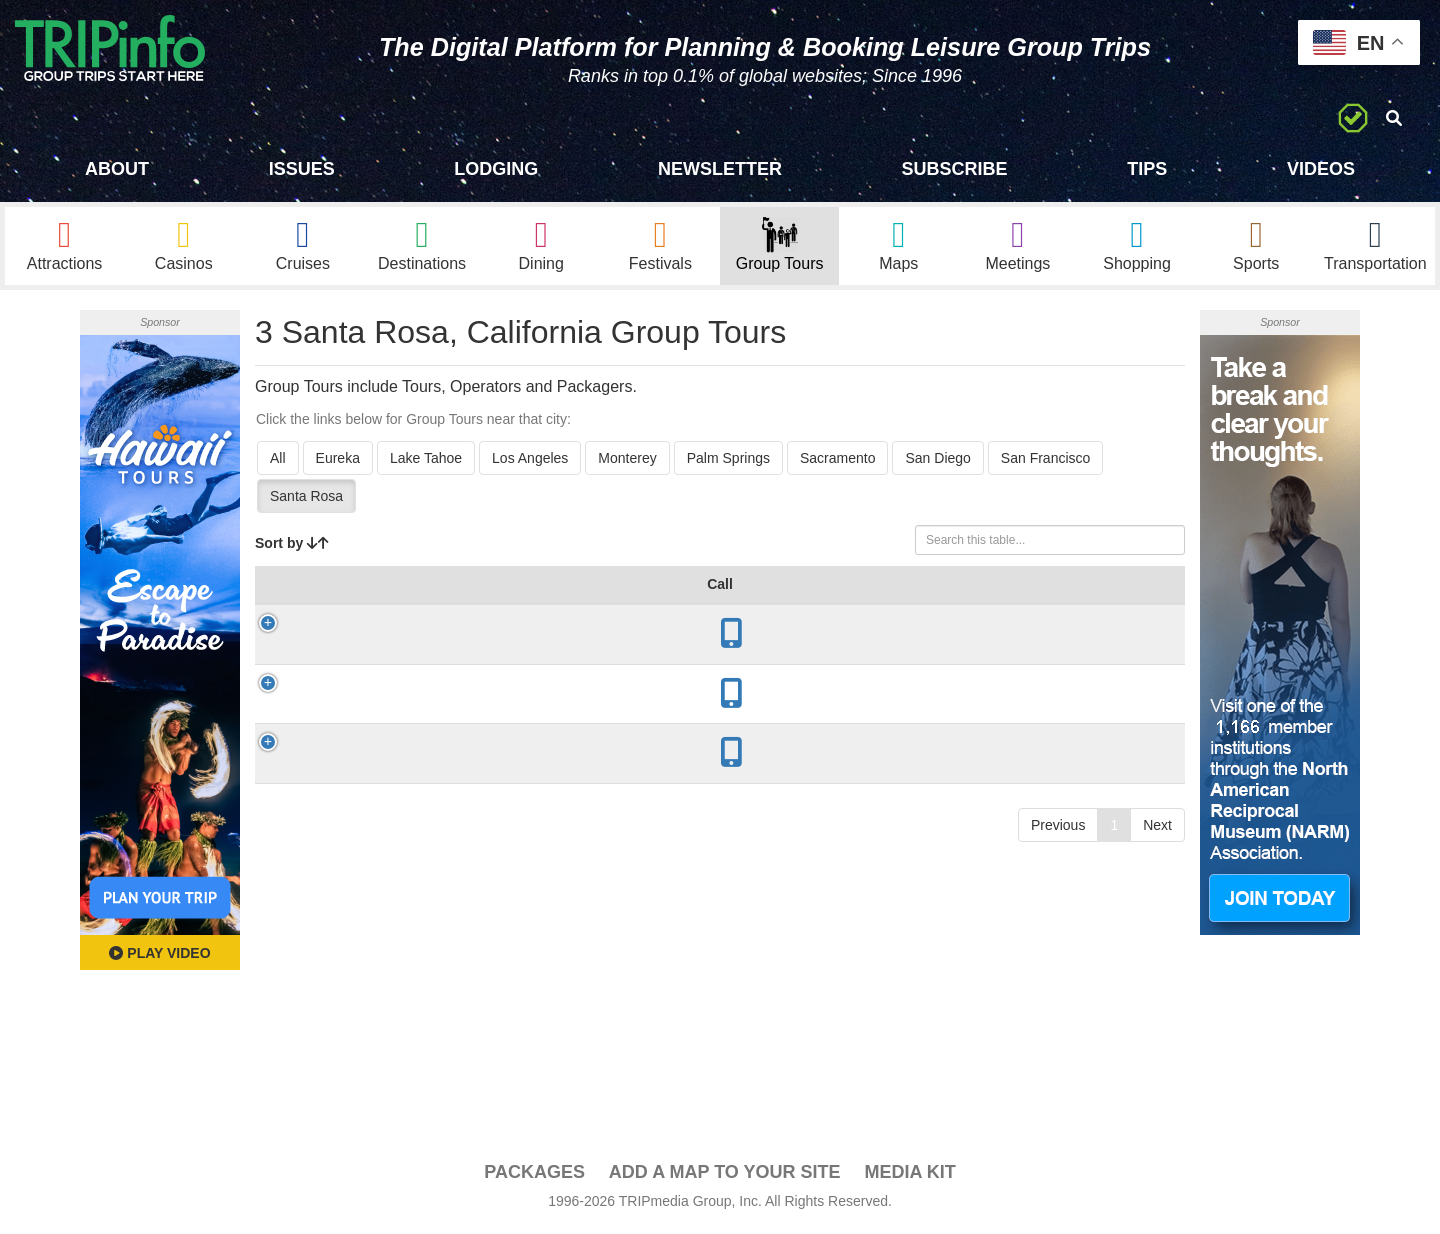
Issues (302, 169)
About (117, 169)
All (278, 461)
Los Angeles (530, 461)
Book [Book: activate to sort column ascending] (1137, 607)
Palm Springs (728, 461)
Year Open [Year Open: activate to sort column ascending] (578, 597)
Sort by (292, 546)
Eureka (338, 461)
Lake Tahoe (426, 461)
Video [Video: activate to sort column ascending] (1063, 607)
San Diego (937, 461)
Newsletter (720, 169)
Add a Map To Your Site (725, 1175)
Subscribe (955, 169)
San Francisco (1045, 461)
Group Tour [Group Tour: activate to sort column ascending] (357, 607)
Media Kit (909, 1175)
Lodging (496, 169)
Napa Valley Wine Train (391, 718)
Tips (1147, 169)
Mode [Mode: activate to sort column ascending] (884, 607)
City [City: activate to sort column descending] (495, 607)
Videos (1321, 169)
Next (1157, 850)
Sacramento (837, 461)
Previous (1058, 850)
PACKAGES (534, 1175)
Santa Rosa (306, 499)
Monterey (627, 461)
